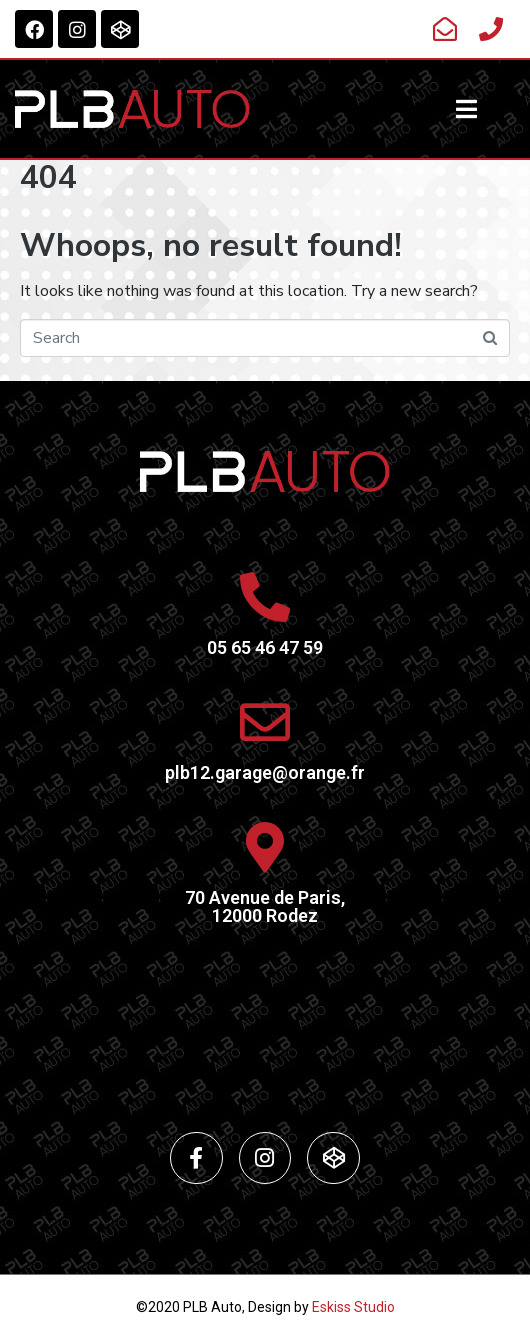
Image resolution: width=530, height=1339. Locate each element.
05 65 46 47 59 (265, 647)
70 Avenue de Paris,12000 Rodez (265, 906)
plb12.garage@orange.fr (265, 772)
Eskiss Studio (353, 1307)
